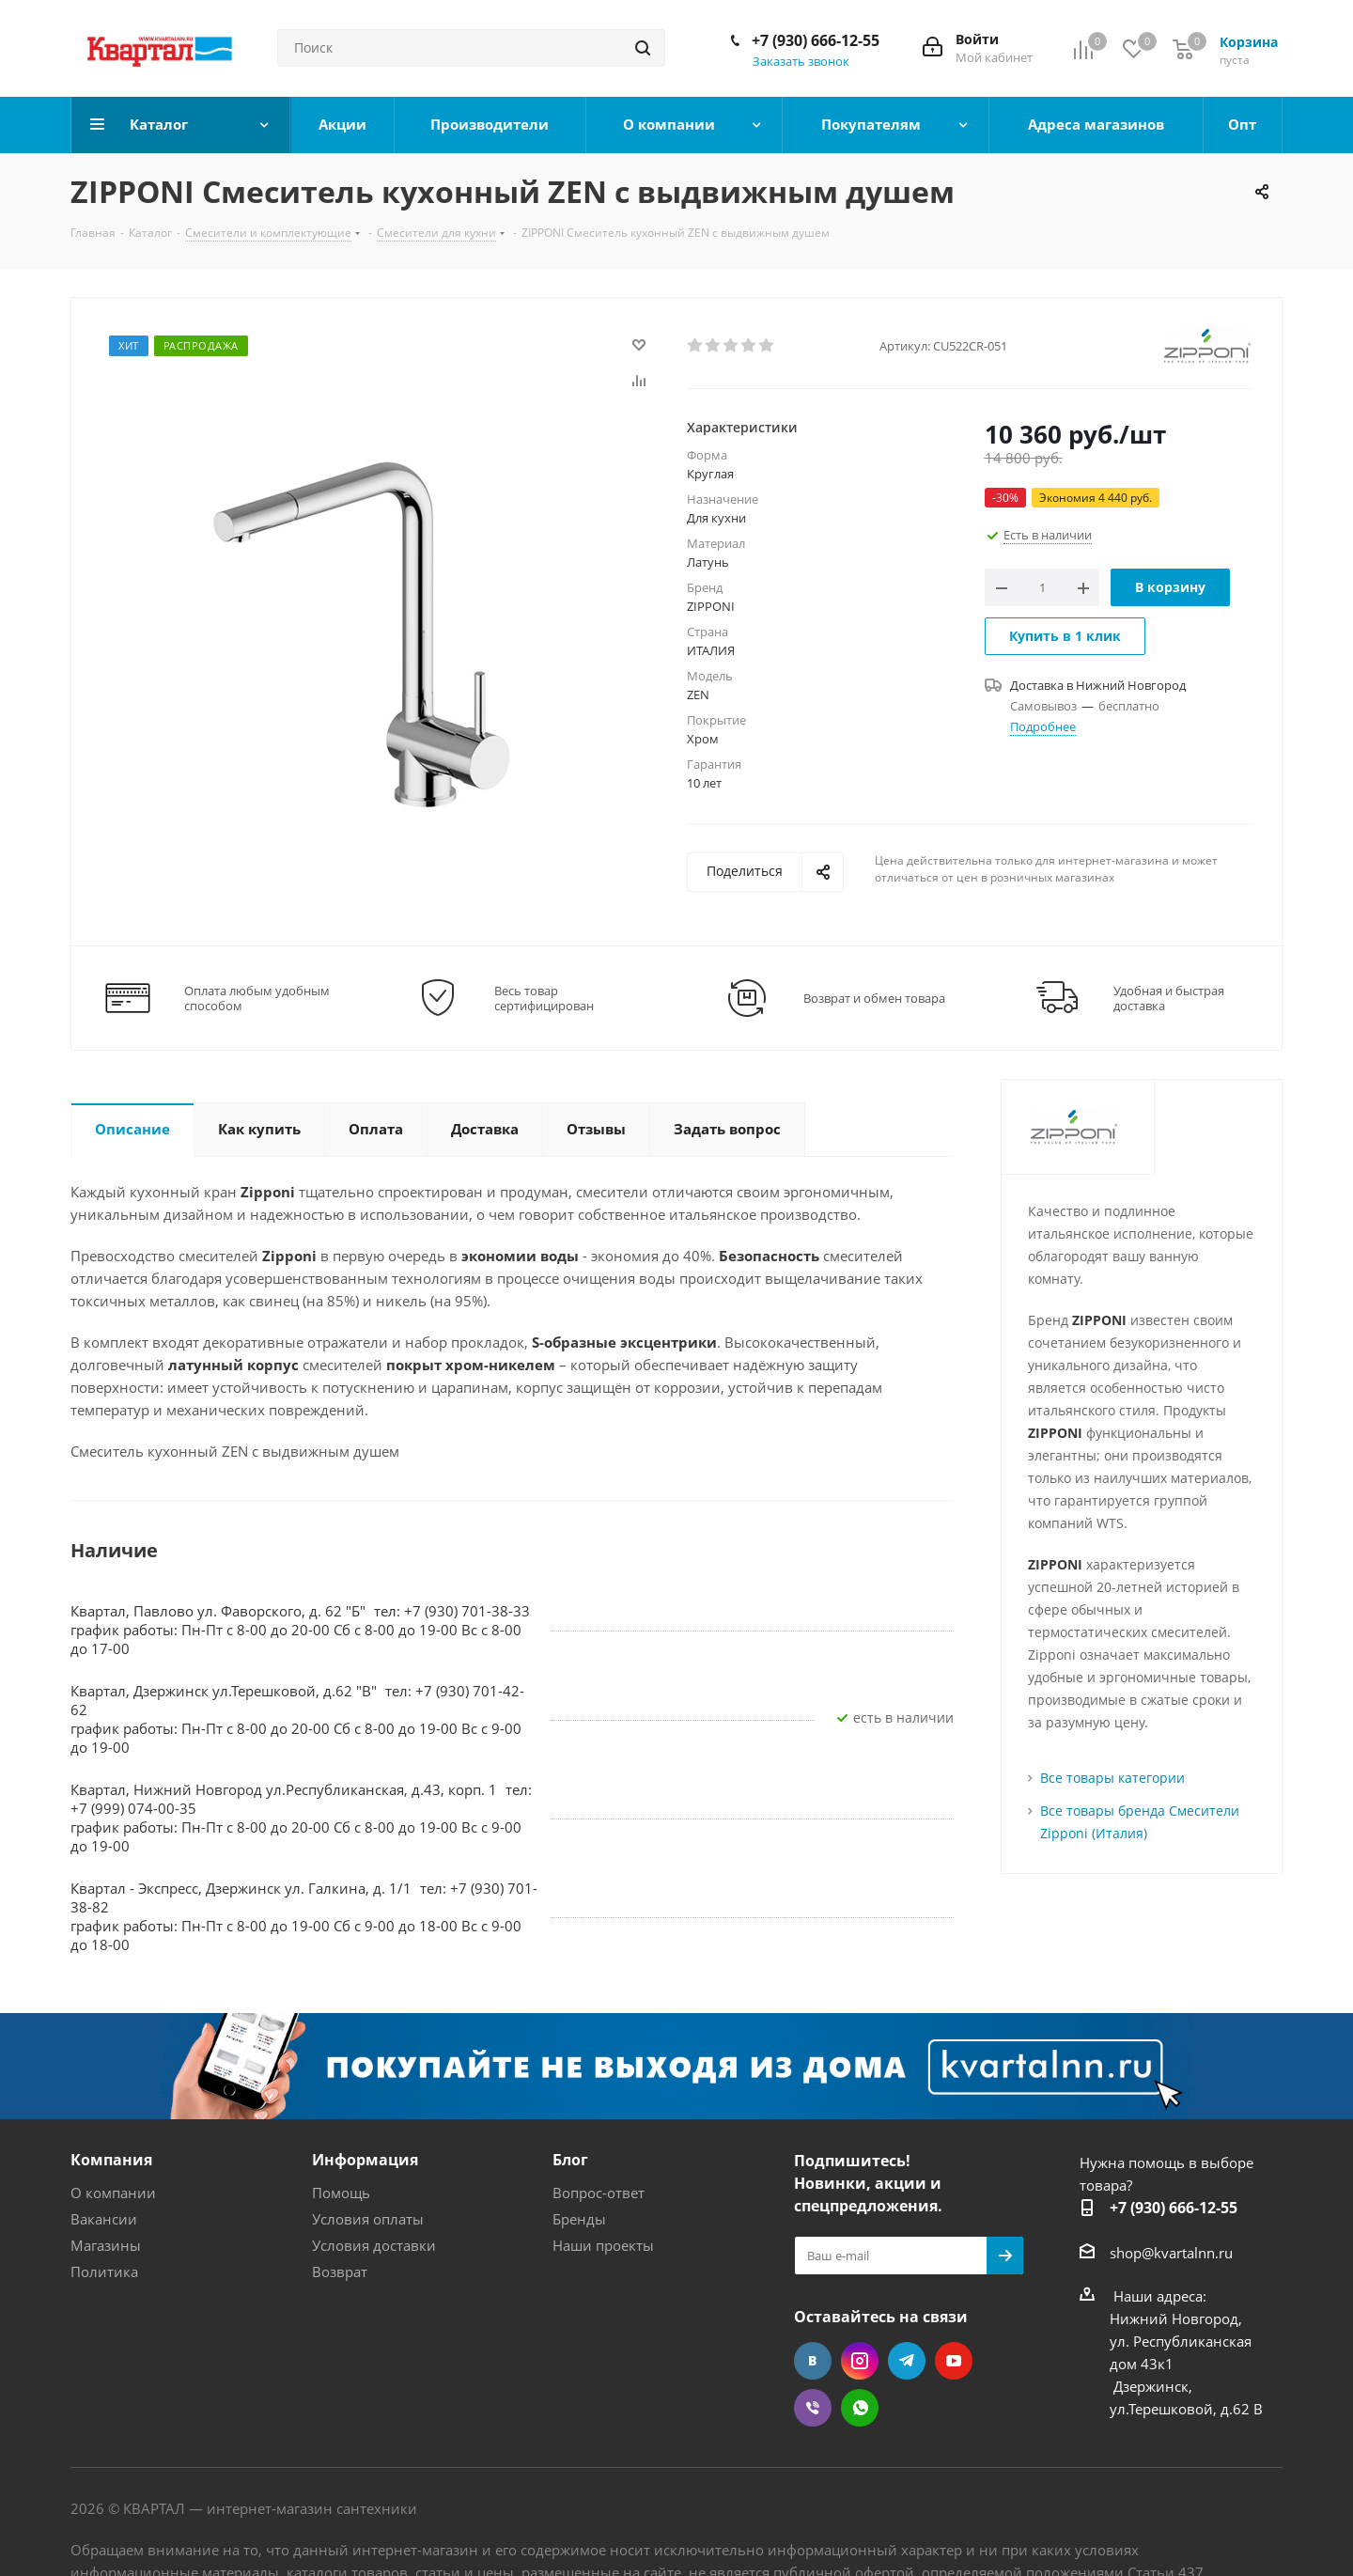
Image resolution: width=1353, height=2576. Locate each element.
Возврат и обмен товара (874, 998)
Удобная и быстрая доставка (1168, 998)
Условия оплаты (368, 2218)
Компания (111, 2159)
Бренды (579, 2218)
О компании (113, 2192)
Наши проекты (603, 2245)
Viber (813, 2408)
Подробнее (1043, 726)
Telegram (906, 2361)
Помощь (341, 2192)
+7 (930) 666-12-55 (815, 40)
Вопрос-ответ (598, 2192)
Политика (104, 2271)
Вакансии (103, 2218)
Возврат (339, 2271)
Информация (365, 2159)
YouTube (953, 2361)
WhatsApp (860, 2408)
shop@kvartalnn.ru (1171, 2252)
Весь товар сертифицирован (544, 998)
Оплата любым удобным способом (257, 998)
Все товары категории (1112, 1778)
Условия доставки (374, 2245)
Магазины (105, 2245)
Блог (570, 2159)
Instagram (860, 2361)
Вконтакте (813, 2361)
